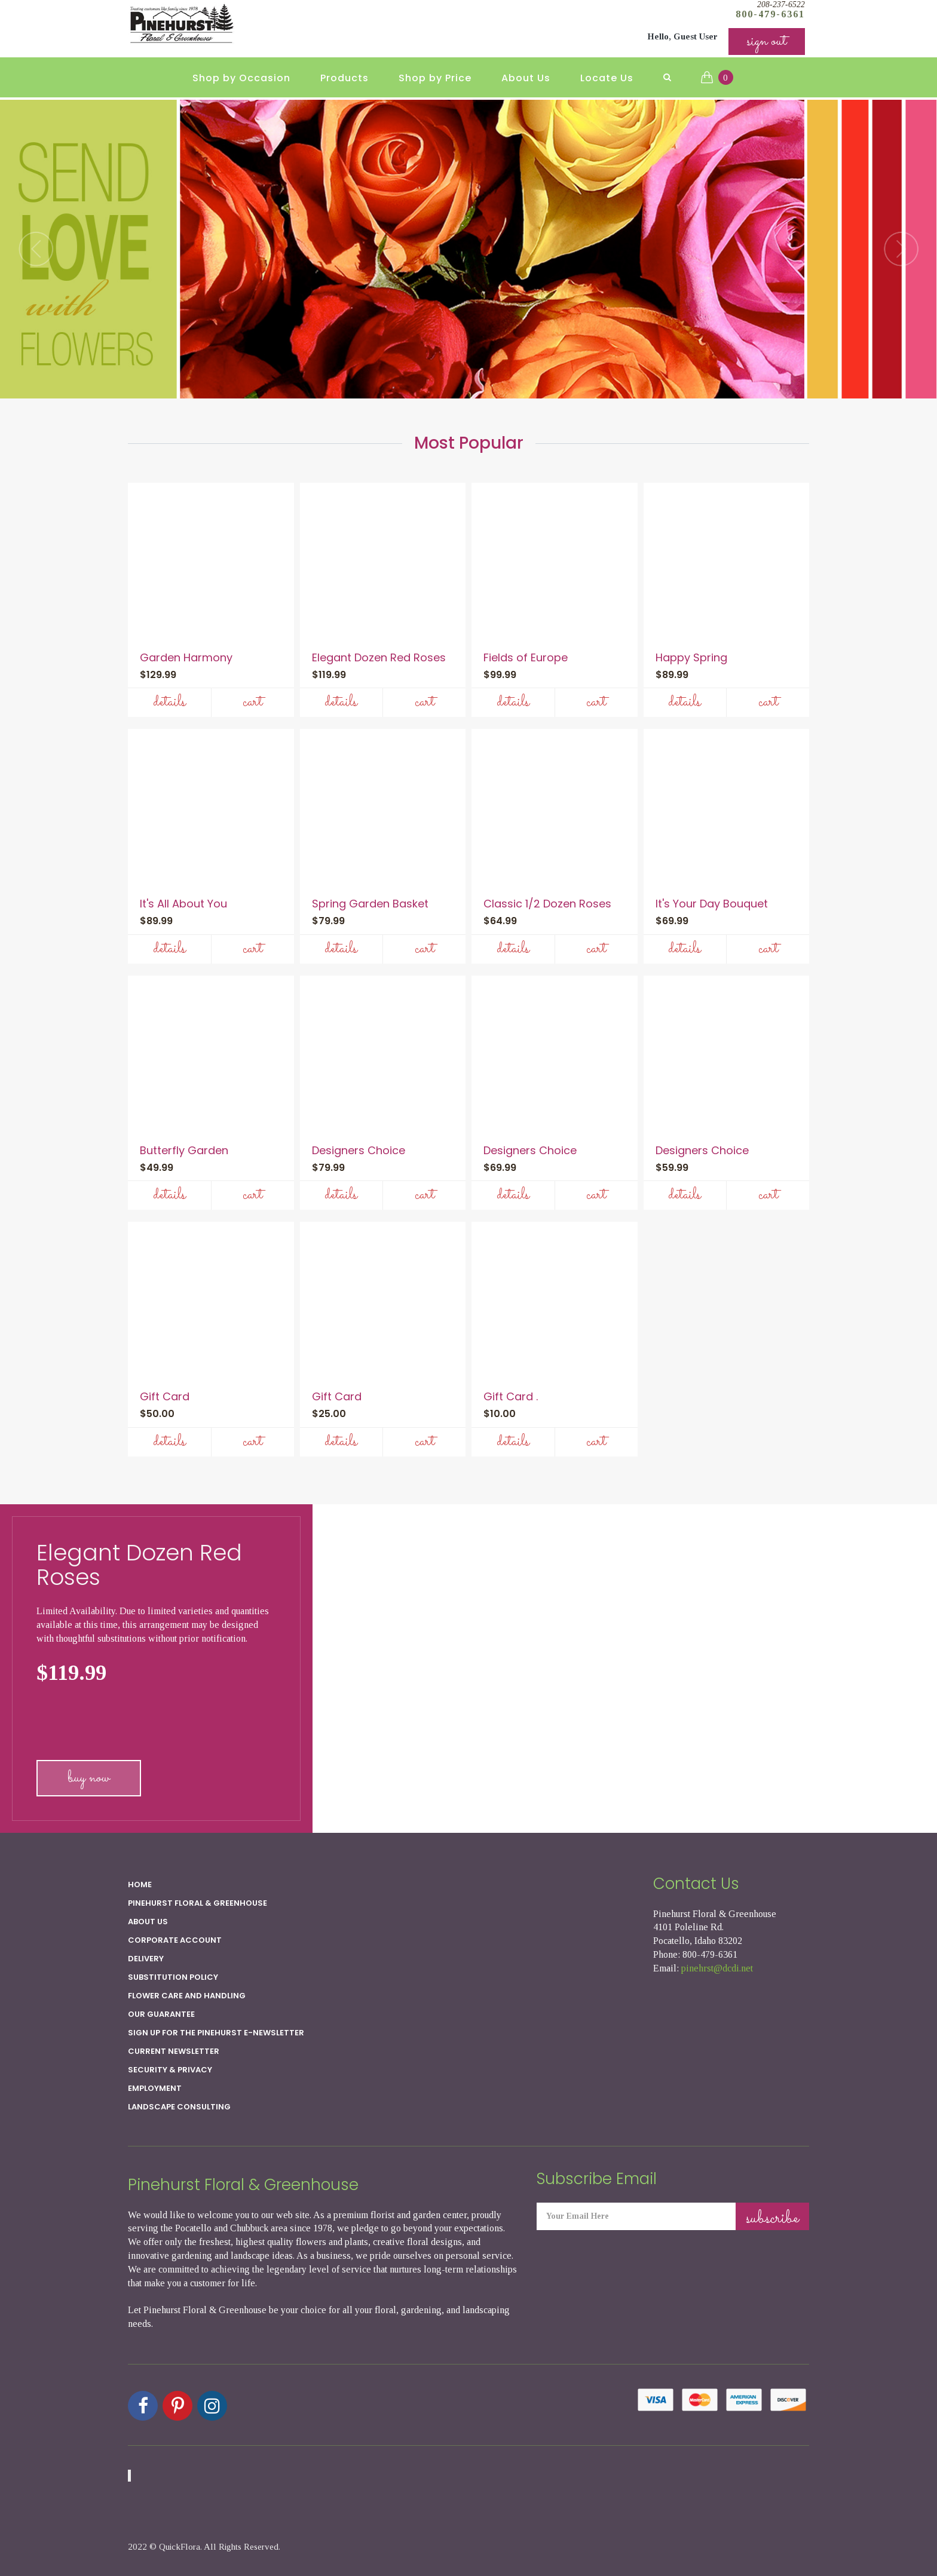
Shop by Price (435, 78)
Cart (252, 702)
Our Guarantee (161, 2014)
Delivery (146, 1958)
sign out (766, 41)
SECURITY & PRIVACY (170, 2069)
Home (140, 1884)
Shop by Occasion (241, 78)
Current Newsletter (173, 2051)
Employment (155, 2088)
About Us (525, 78)
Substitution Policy (173, 1977)
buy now (89, 1778)
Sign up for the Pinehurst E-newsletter (216, 2032)
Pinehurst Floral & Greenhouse (197, 1903)
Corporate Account (175, 1940)
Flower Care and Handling (187, 1995)
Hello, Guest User (682, 36)
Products (344, 78)
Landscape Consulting (179, 2106)
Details (169, 702)
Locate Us (606, 78)
